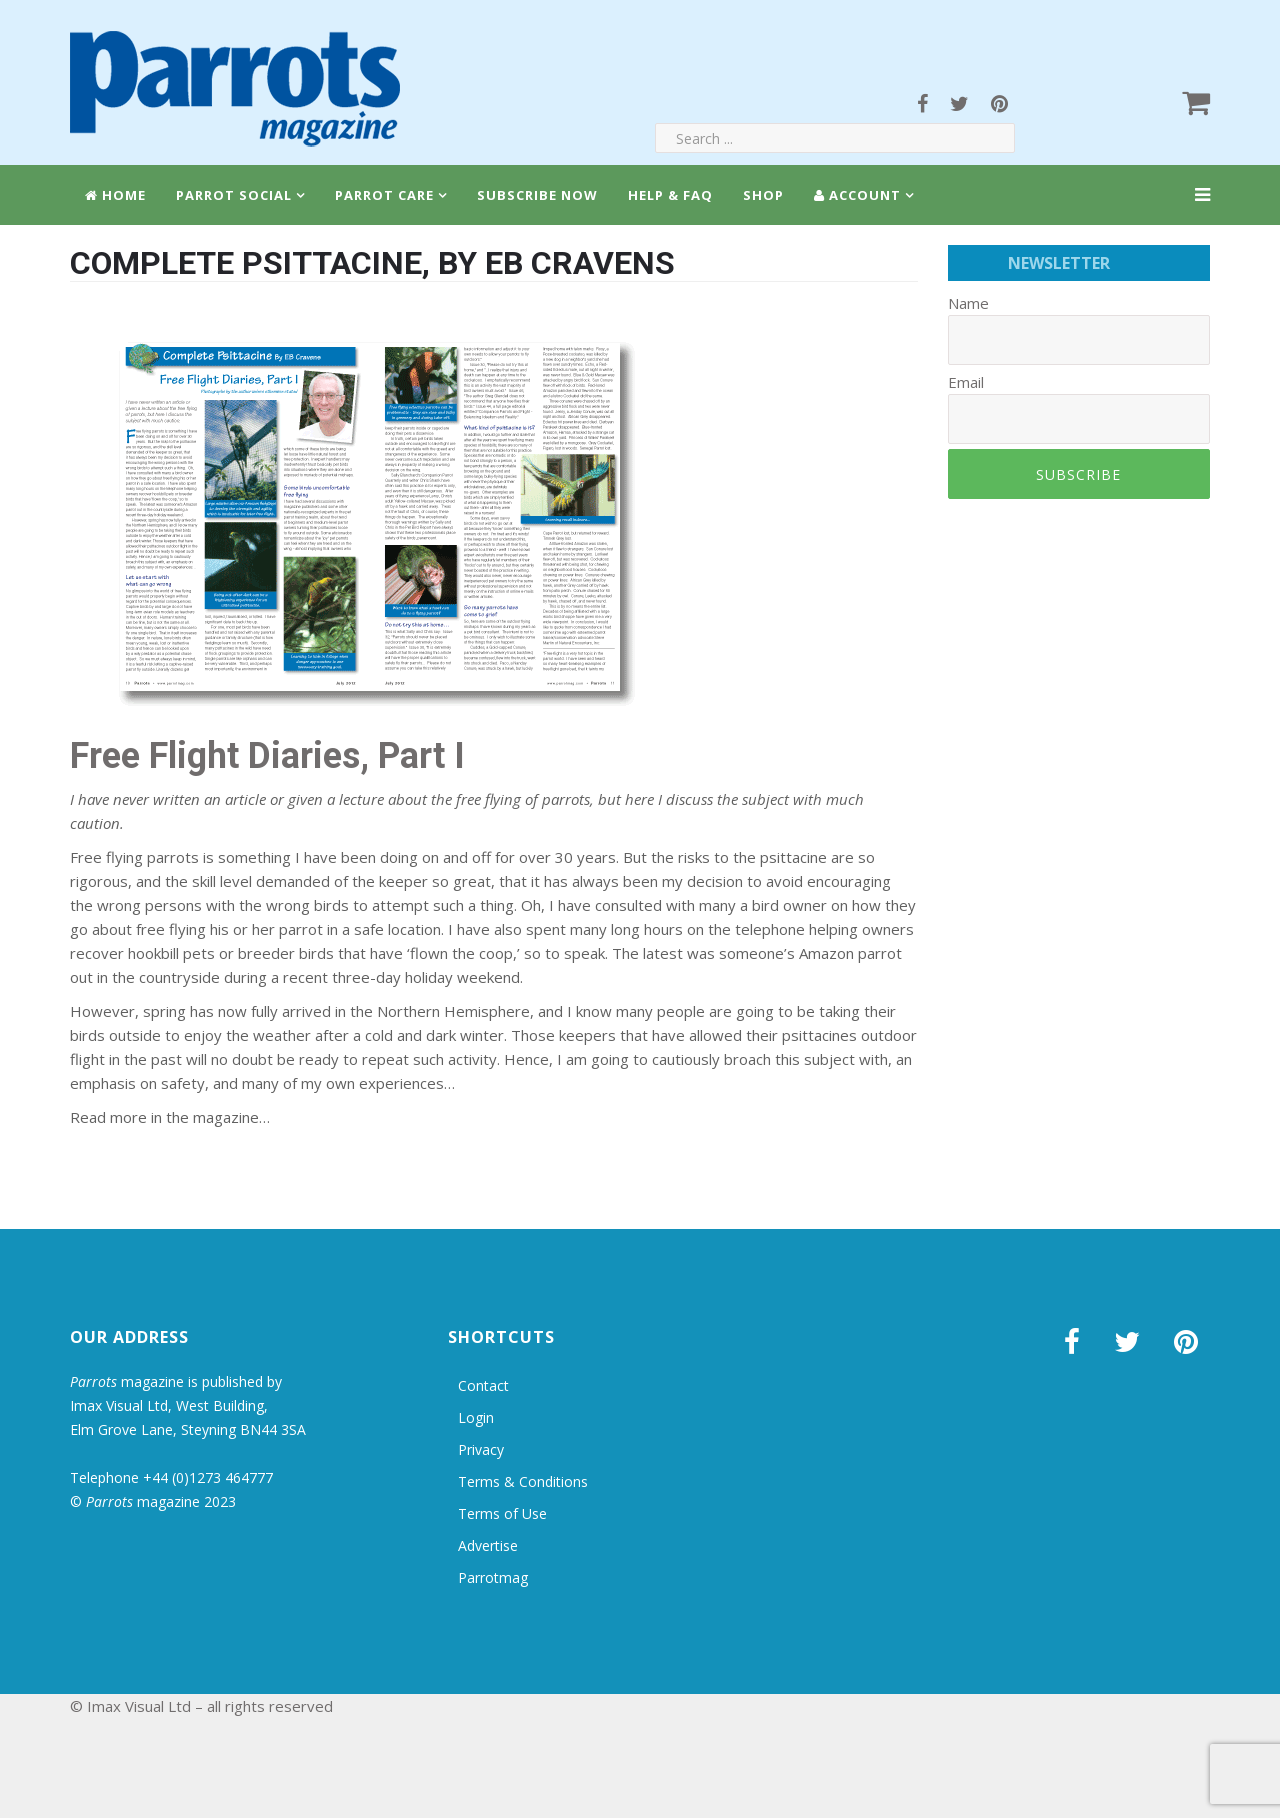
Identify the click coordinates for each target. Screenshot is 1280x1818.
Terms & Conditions (523, 1481)
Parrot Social (234, 195)
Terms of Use (502, 1513)
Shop (763, 195)
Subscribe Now (537, 195)
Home (115, 195)
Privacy (481, 1449)
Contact (483, 1385)
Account (857, 195)
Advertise (488, 1545)
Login (476, 1417)
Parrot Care (384, 195)
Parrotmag (493, 1577)
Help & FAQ (670, 195)
